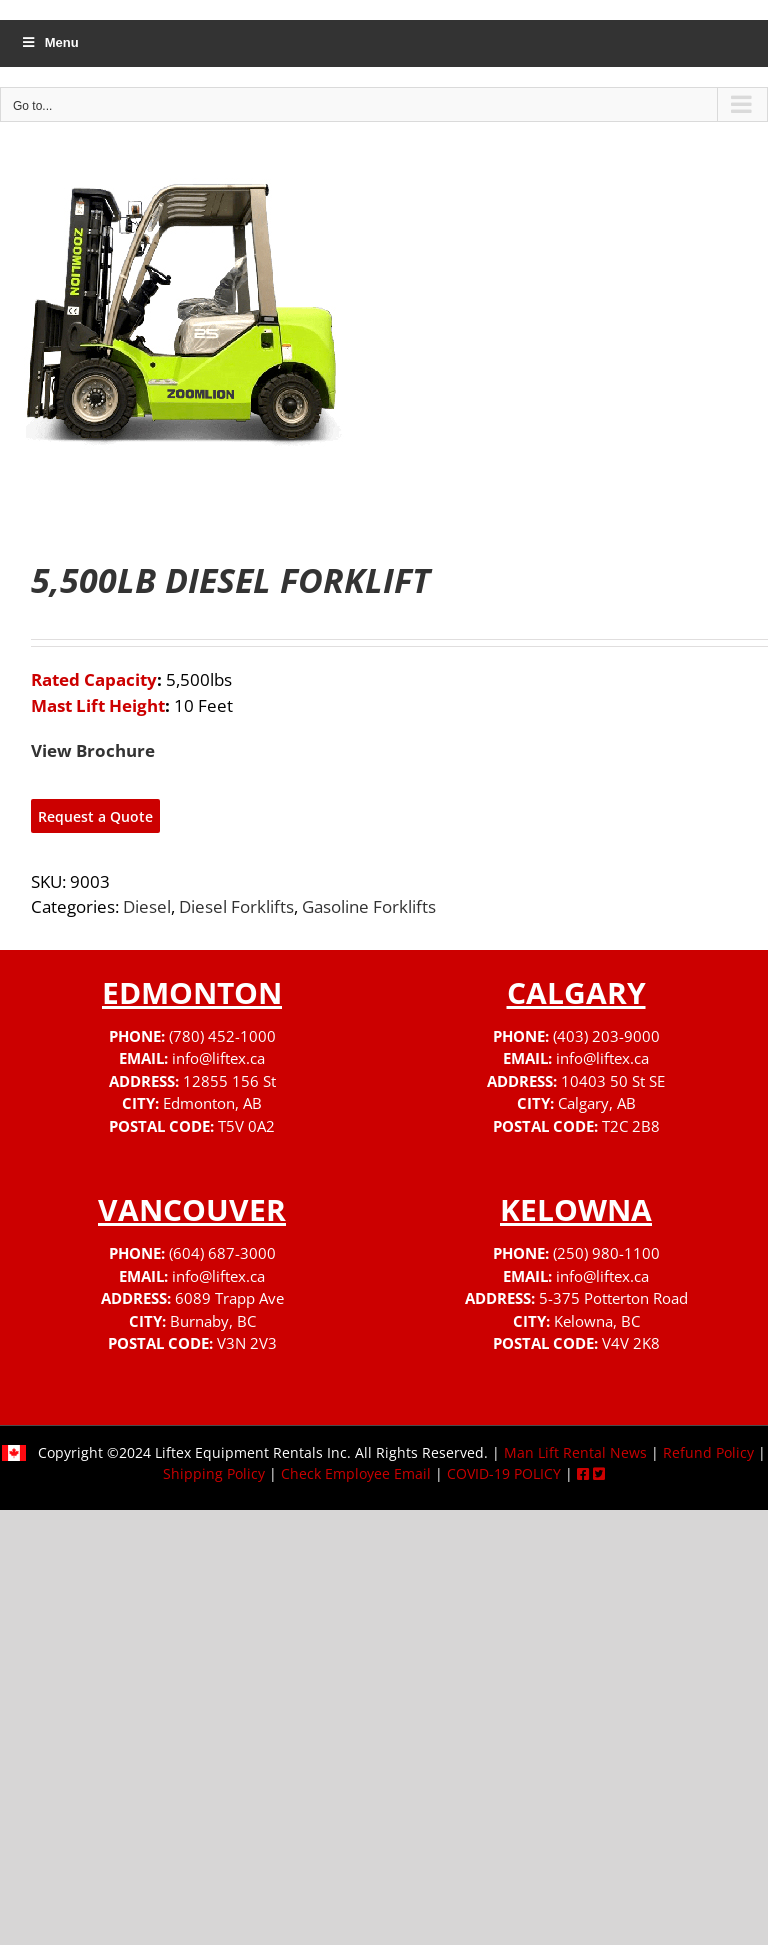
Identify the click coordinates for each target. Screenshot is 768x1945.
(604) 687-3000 (222, 1253)
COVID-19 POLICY (504, 1473)
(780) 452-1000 (222, 1036)
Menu (49, 42)
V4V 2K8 (631, 1343)
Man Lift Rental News (575, 1452)
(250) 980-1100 (606, 1253)
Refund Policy (708, 1452)
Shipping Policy (214, 1473)
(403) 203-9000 (606, 1036)
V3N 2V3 (247, 1343)
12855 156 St (229, 1081)
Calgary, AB (597, 1103)
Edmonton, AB (212, 1103)
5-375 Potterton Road (613, 1298)
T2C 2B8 (631, 1126)
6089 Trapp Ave (229, 1298)
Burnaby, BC (213, 1321)
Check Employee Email (356, 1473)
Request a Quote (95, 816)
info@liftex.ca (218, 1058)
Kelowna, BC (597, 1321)
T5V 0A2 (246, 1126)
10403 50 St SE (613, 1081)
